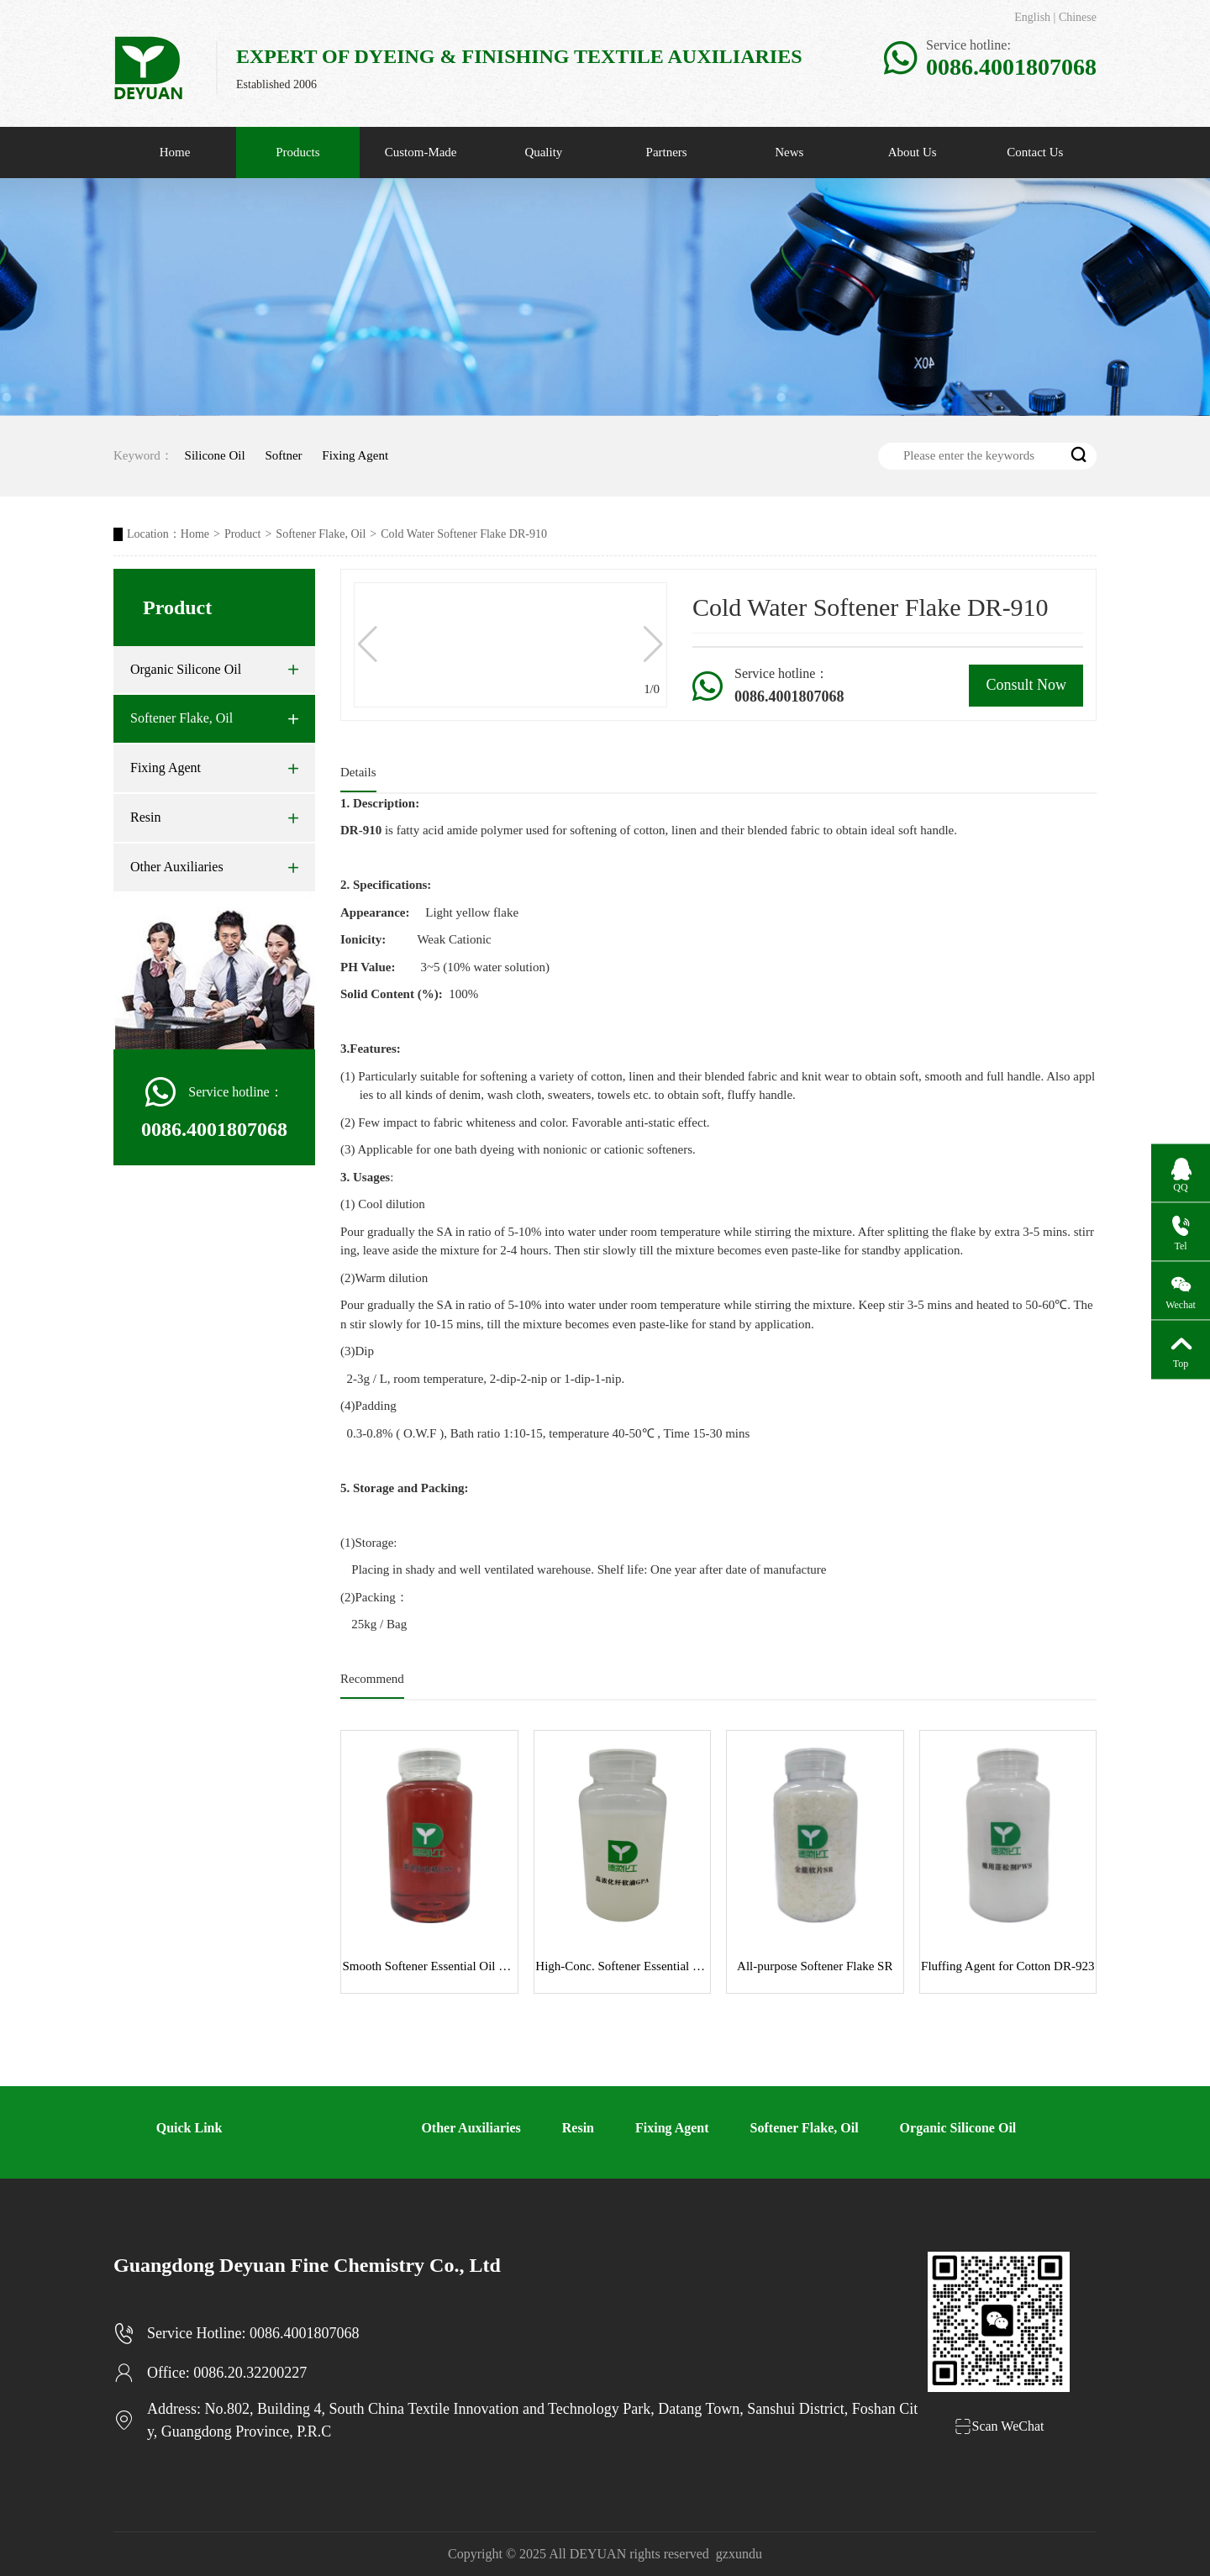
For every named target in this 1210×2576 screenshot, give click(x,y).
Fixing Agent (355, 455)
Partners (666, 152)
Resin (214, 817)
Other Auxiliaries (214, 867)
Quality (543, 152)
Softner (283, 455)
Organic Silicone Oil (214, 669)
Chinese (1078, 17)
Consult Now (1026, 684)
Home (175, 152)
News (789, 152)
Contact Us (1035, 152)
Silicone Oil (215, 455)
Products (298, 152)
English (1032, 17)
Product (242, 534)
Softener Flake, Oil (321, 534)
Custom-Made (421, 152)
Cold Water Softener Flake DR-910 (464, 534)
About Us (912, 152)
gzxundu (739, 2554)
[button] (653, 644)
